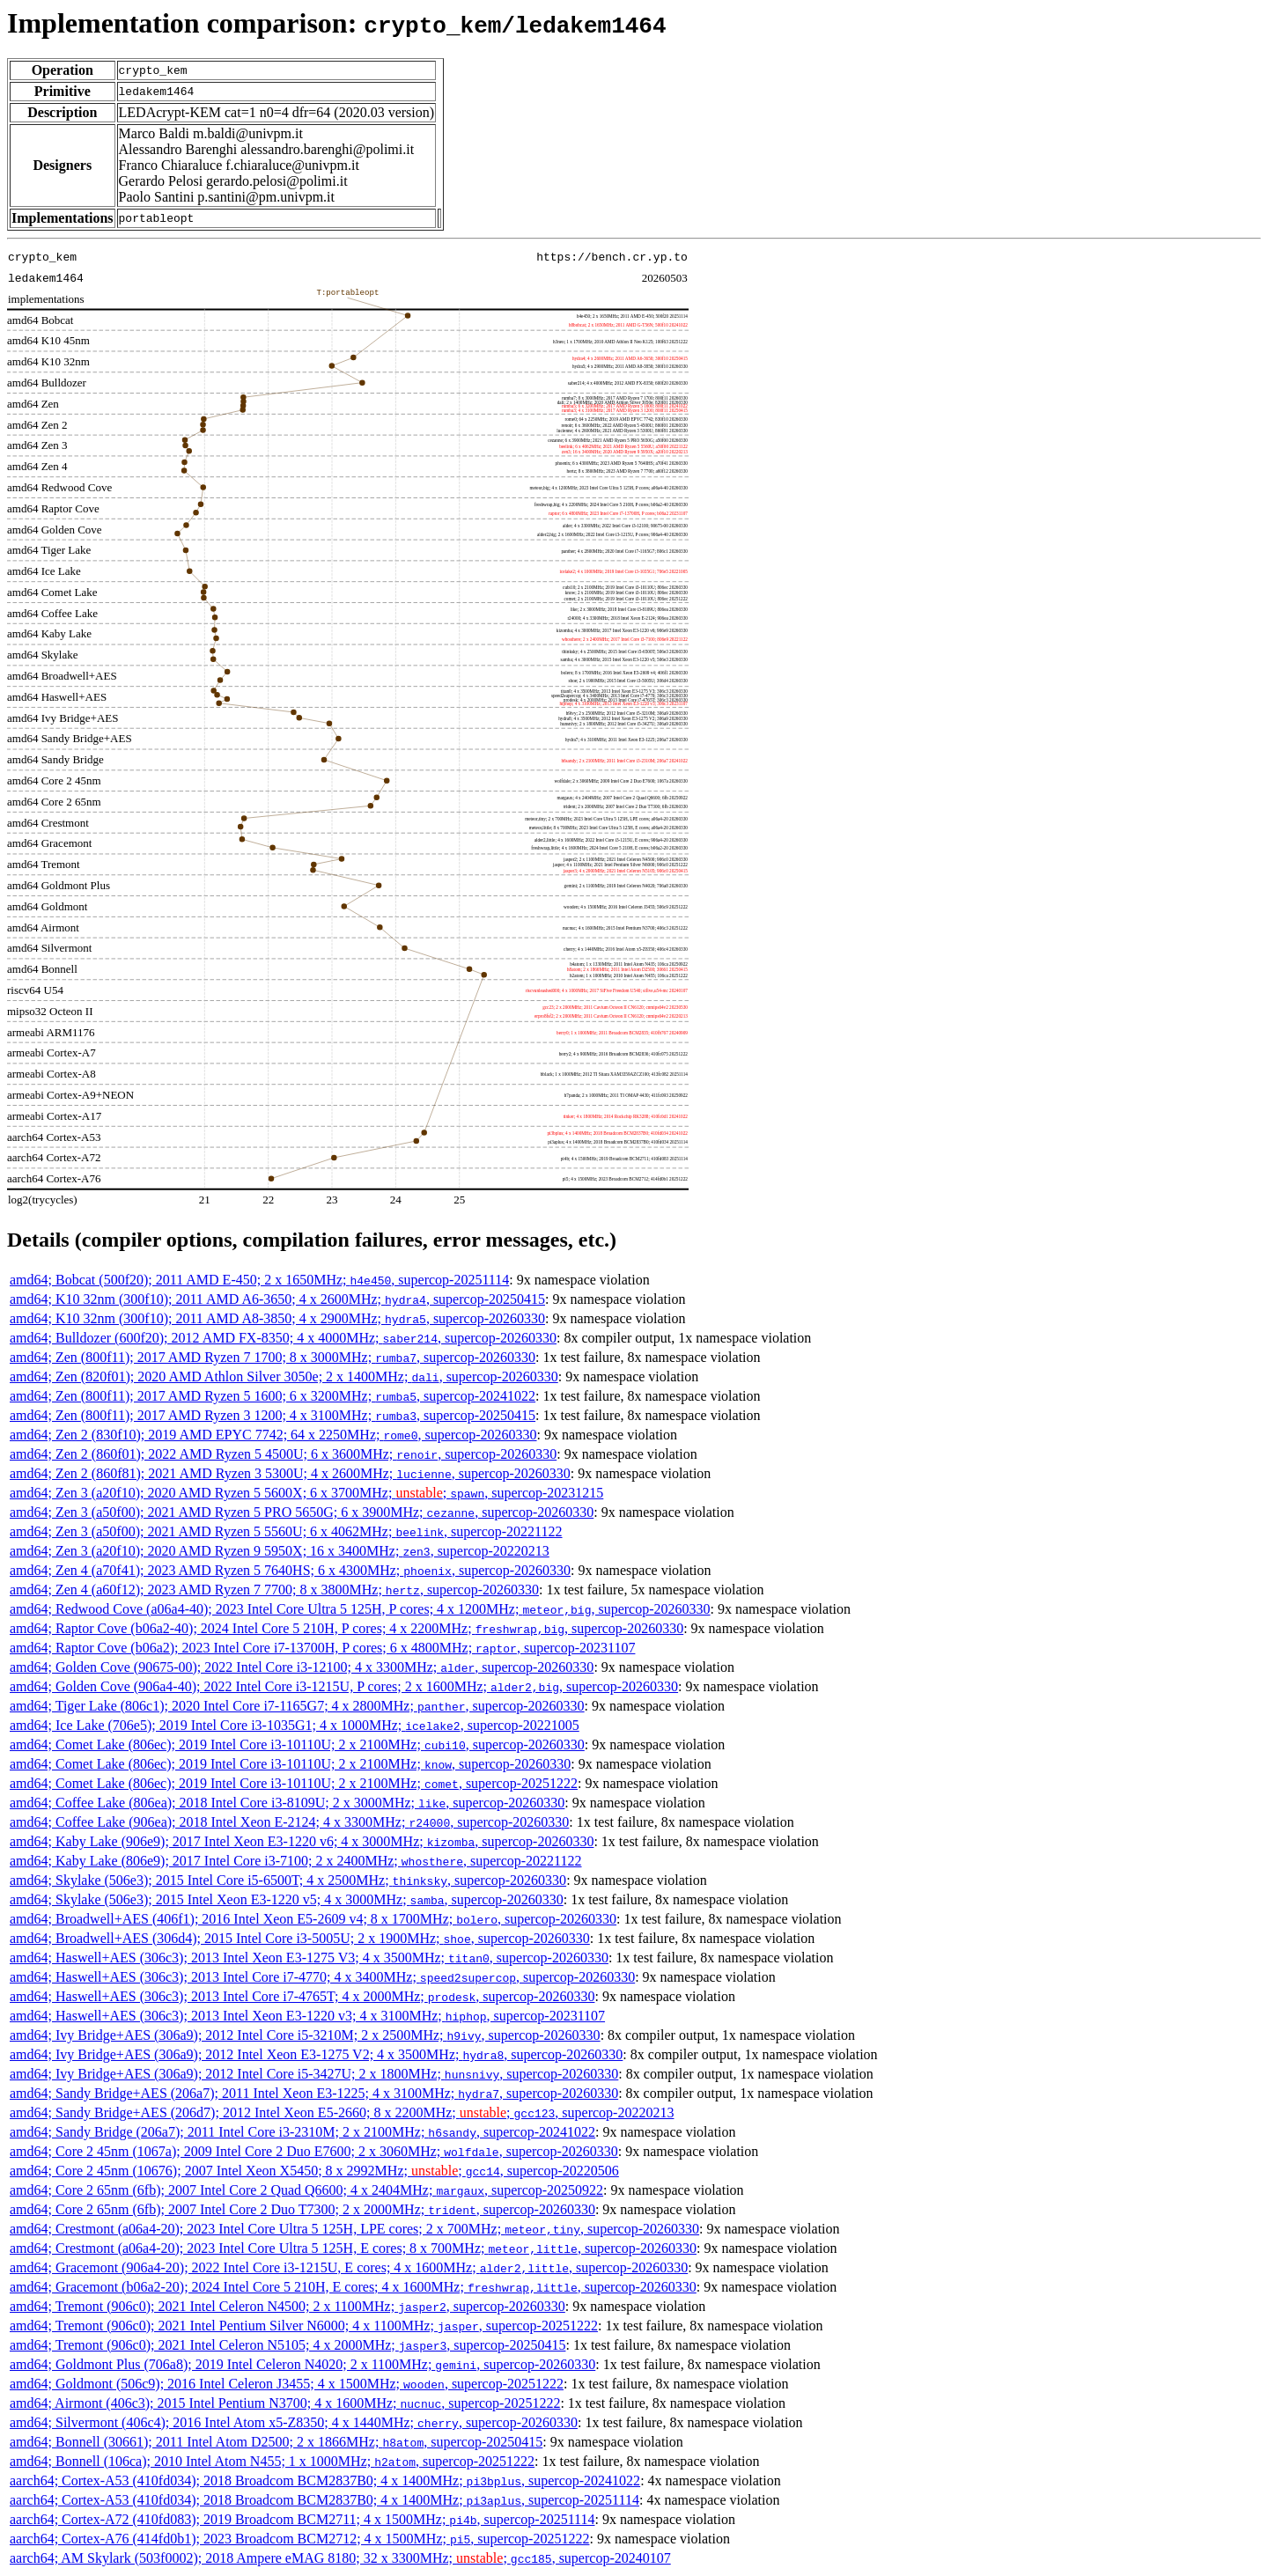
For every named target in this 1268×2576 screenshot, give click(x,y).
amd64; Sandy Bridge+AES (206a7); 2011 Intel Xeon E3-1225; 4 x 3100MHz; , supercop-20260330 (314, 2093)
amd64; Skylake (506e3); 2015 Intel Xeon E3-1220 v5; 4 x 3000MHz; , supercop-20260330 (287, 1899)
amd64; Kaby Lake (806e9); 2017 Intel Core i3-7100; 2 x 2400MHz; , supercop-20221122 (296, 1860)
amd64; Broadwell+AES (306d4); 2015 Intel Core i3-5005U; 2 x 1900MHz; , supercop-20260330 (300, 1938)
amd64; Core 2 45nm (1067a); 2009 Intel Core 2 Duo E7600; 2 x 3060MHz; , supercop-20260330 (314, 2151)
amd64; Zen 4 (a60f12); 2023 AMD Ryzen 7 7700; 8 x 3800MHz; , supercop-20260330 (274, 1589)
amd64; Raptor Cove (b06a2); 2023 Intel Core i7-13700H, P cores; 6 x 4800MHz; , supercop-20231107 (322, 1647)
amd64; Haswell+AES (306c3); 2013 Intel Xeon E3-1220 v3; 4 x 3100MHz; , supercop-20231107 (307, 2015)
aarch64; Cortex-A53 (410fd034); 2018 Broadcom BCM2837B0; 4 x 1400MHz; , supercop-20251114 (324, 2499)
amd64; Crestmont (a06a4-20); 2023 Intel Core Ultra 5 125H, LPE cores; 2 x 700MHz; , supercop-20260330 (354, 2228)
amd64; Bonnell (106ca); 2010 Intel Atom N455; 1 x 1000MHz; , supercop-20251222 (272, 2461)
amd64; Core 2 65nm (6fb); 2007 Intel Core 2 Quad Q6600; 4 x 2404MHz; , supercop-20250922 (306, 2189)
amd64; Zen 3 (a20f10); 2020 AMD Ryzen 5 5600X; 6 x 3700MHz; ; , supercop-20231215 (306, 1492)
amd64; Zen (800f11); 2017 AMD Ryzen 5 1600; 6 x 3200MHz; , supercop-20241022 (272, 1395)
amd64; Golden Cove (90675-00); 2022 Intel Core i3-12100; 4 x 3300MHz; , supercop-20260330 (301, 1667)
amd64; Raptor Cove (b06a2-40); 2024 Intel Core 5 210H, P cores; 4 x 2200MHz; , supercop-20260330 (346, 1628)
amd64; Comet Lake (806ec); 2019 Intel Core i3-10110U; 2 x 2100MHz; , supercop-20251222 (294, 1783)
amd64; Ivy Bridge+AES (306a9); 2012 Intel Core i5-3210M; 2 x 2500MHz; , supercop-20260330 (305, 2035)
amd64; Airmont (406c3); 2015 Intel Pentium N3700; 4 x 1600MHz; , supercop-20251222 (285, 2403)
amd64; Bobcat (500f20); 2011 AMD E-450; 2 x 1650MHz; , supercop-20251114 (259, 1279)
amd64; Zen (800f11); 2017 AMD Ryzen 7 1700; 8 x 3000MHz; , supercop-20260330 (272, 1357)
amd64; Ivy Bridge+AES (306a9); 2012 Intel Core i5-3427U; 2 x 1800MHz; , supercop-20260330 (314, 2073)
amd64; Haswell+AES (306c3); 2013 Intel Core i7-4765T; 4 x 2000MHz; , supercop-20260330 (302, 1996)
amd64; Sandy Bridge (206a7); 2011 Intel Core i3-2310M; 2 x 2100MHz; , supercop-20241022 (302, 2131)
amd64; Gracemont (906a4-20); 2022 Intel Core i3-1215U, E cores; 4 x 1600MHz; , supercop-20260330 (349, 2267)
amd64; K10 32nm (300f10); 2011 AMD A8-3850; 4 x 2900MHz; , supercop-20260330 (277, 1318)
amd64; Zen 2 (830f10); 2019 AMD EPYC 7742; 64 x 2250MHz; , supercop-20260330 (273, 1434)
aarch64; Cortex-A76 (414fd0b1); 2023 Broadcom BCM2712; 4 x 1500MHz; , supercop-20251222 (299, 2538)
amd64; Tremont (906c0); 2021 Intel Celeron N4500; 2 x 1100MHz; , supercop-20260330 (287, 2306)
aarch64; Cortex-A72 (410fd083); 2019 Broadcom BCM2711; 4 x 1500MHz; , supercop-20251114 (302, 2519)
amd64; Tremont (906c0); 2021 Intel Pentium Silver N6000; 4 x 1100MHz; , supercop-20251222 (304, 2325)
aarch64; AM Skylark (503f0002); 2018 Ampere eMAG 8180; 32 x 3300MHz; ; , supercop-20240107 (340, 2557)
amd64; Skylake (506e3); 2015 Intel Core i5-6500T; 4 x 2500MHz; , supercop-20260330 (288, 1880)
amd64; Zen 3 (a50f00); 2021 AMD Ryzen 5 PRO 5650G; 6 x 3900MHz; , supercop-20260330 (301, 1512)
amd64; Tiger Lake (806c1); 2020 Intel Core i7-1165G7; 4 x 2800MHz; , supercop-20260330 (297, 1705)
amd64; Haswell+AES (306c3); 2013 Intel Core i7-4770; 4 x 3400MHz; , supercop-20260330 (322, 1976)
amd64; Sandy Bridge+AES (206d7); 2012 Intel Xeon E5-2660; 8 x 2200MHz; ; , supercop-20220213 (342, 2112)
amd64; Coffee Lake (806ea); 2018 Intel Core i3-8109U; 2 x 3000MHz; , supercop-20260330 (287, 1802)
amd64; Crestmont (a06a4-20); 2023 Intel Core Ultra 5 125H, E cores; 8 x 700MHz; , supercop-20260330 (353, 2248)
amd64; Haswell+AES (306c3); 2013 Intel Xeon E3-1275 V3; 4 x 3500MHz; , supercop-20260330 (309, 1957)
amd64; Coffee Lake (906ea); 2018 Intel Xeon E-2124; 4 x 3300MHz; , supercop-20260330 (289, 1821)
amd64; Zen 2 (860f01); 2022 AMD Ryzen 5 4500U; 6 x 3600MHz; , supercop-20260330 (283, 1453)
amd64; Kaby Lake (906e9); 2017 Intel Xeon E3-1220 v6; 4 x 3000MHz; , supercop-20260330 (301, 1841)
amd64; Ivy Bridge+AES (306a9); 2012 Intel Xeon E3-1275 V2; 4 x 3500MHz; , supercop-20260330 (316, 2054)
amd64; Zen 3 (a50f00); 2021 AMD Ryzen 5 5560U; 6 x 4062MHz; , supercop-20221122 (286, 1531)
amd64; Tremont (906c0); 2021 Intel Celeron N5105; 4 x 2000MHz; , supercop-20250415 (287, 2344)
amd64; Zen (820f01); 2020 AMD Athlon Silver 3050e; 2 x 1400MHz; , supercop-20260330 (284, 1376)
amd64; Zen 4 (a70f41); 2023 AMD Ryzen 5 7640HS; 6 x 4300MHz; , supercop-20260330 (290, 1570)
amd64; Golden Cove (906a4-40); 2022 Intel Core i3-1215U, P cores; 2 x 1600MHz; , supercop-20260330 (344, 1686)
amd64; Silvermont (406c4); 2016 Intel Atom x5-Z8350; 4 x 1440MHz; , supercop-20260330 (294, 2422)
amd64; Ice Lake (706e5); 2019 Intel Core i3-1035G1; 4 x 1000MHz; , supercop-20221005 (294, 1725)
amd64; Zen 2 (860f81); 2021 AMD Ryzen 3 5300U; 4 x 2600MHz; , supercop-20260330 (290, 1473)
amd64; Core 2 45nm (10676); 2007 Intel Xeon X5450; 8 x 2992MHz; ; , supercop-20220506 (314, 2170)
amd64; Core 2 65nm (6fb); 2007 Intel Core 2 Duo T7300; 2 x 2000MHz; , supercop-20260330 (302, 2209)
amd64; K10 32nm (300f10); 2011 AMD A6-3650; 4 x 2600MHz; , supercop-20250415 (277, 1299)
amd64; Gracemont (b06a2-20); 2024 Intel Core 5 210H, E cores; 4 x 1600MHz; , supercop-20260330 (353, 2286)
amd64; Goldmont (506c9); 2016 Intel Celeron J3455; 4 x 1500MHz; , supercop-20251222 (287, 2383)
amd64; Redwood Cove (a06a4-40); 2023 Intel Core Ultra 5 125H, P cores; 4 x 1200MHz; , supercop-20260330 (360, 1608)
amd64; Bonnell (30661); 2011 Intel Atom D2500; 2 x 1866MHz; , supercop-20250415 (276, 2441)
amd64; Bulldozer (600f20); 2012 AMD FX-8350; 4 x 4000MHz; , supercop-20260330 (283, 1337)
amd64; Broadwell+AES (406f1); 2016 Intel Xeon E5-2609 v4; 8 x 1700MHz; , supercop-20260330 (313, 1918)
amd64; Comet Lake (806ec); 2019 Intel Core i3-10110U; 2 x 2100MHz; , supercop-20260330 (297, 1744)
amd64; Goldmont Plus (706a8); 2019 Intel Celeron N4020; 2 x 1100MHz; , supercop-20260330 (302, 2364)
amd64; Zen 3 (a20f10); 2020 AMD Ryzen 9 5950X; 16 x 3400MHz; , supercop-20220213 (279, 1550)
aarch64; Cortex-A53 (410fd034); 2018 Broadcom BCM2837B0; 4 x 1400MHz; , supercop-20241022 (325, 2480)
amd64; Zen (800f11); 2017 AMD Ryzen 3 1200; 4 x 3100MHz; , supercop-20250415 (272, 1415)
